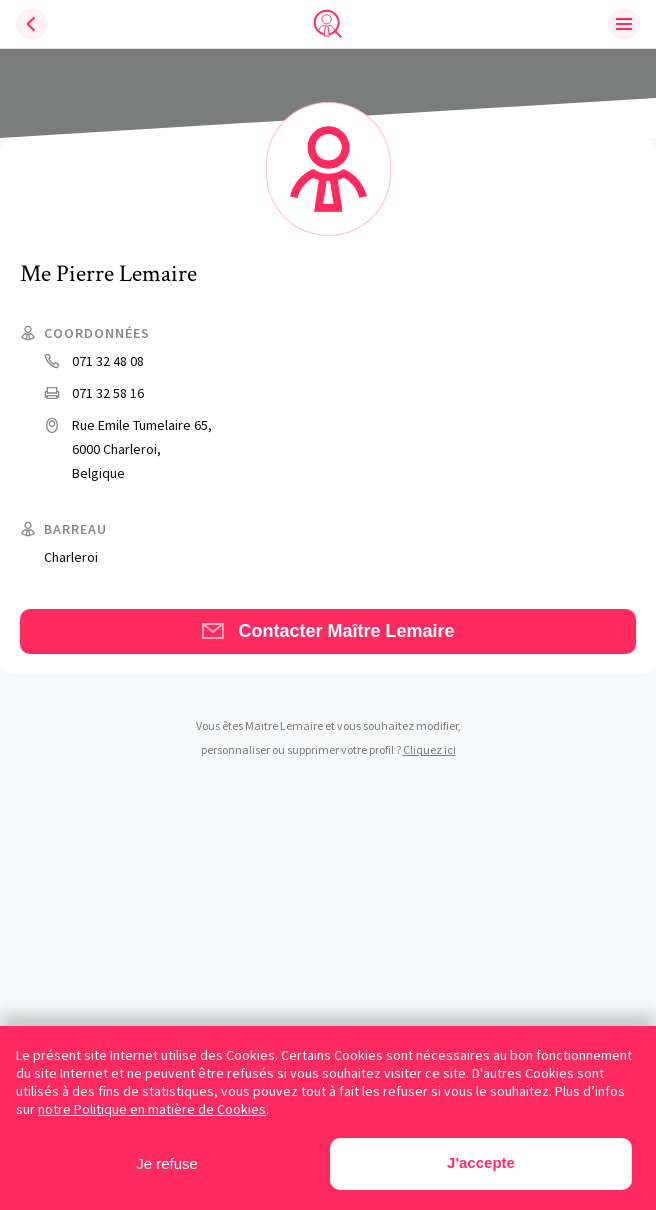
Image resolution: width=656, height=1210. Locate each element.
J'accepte (481, 1162)
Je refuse (167, 1163)
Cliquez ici (429, 749)
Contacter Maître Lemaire (327, 631)
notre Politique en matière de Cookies (152, 1109)
